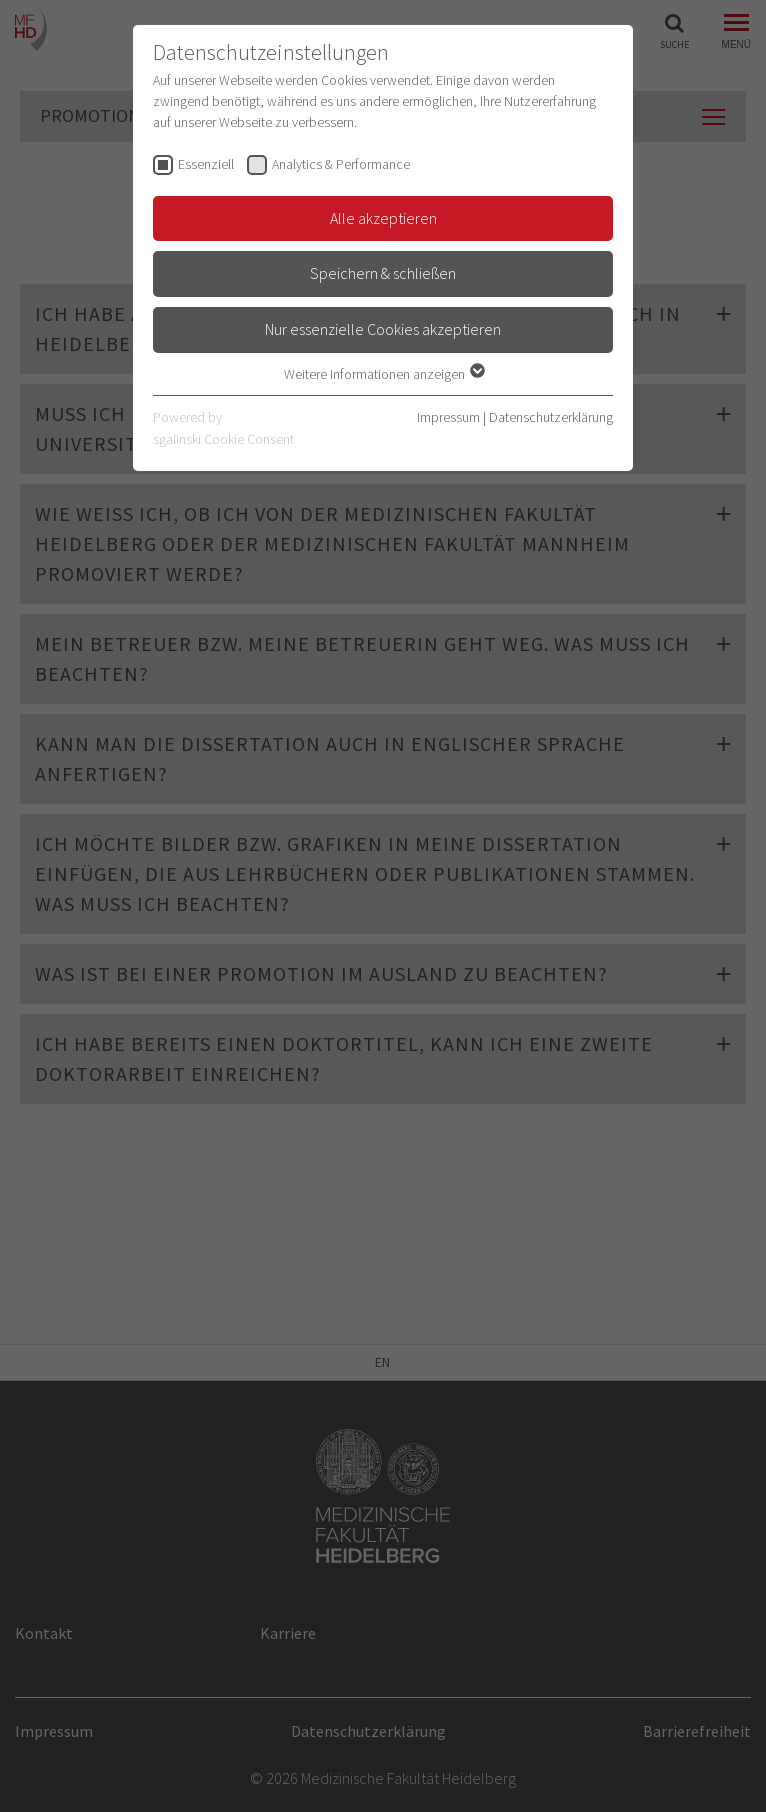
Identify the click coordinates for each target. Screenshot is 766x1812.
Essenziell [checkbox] (206, 164)
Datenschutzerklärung (551, 417)
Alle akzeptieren (383, 218)
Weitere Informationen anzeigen (383, 374)
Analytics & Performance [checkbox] (341, 164)
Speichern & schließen (383, 273)
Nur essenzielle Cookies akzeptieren (383, 329)
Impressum (448, 417)
